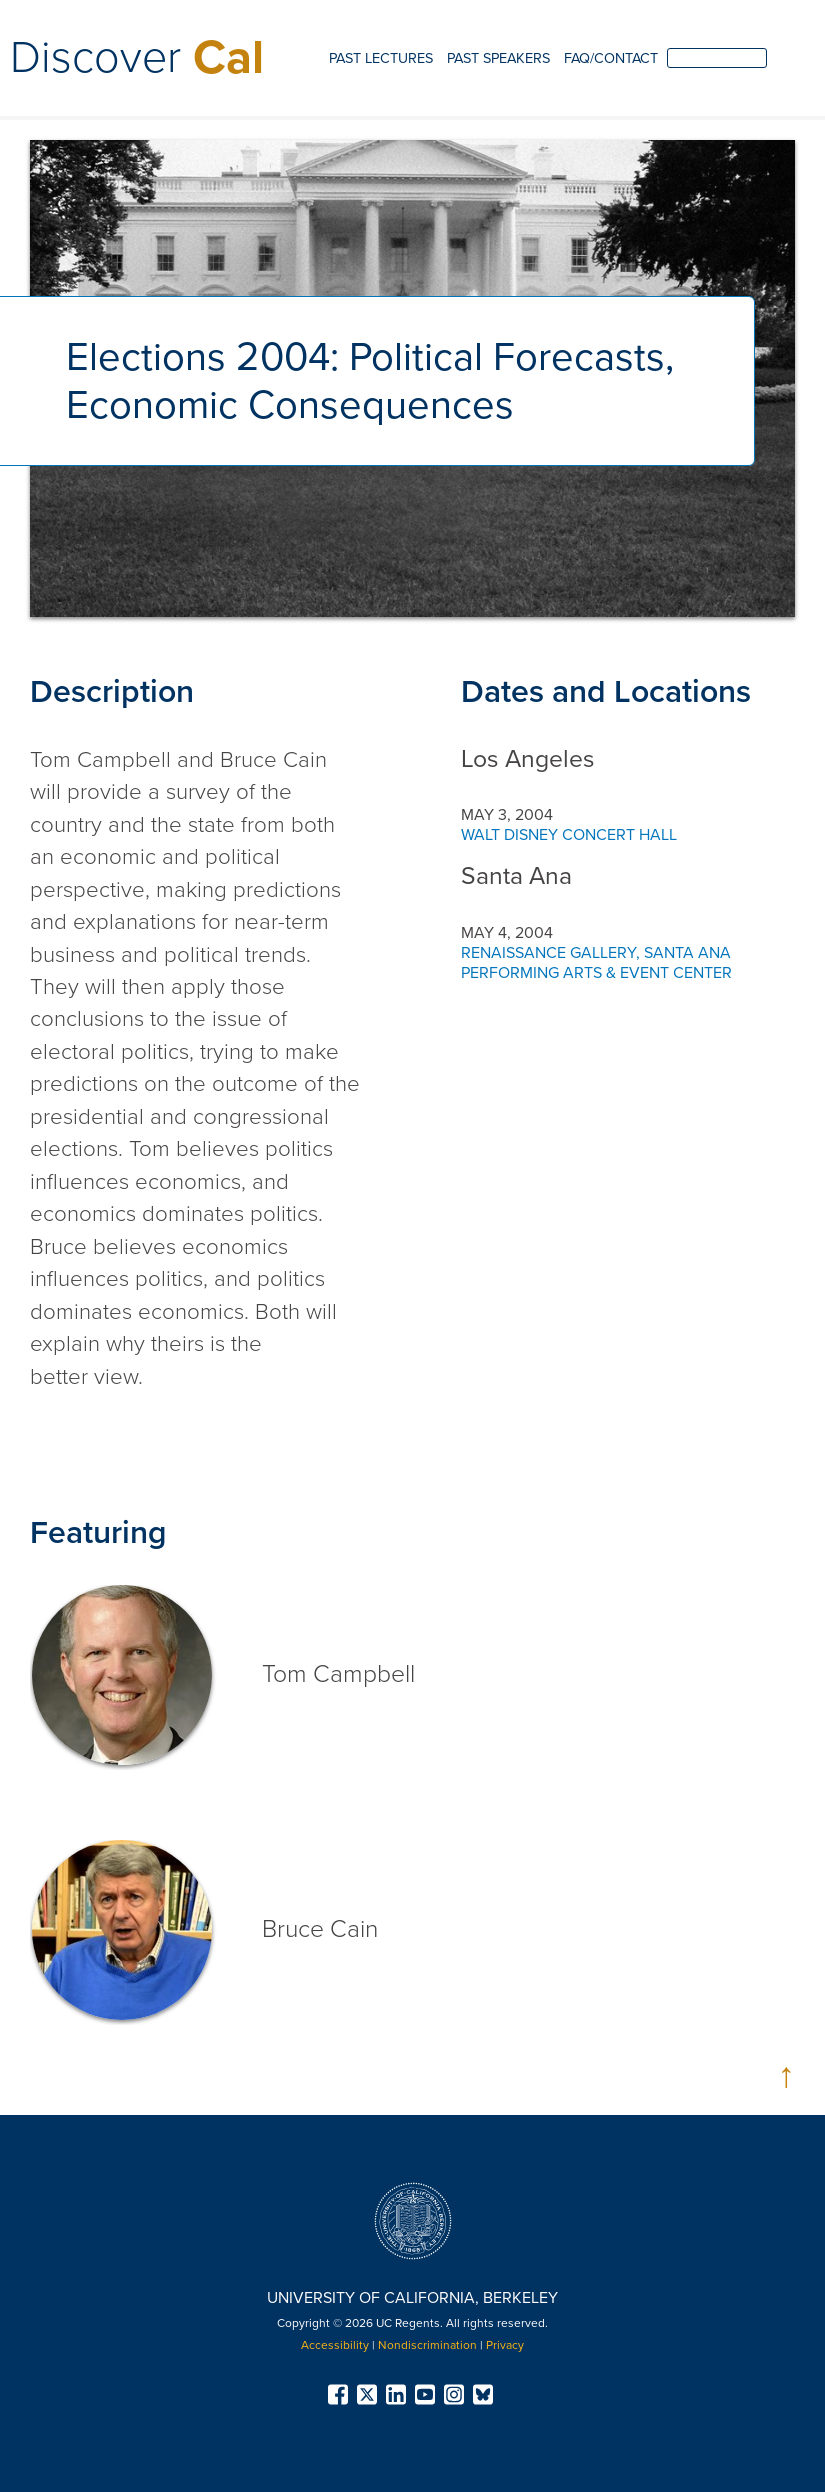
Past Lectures (381, 58)
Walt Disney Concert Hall (569, 835)
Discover (137, 58)
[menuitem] (381, 59)
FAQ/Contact (611, 58)
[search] (717, 58)
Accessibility (335, 2345)
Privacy (505, 2345)
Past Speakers (498, 58)
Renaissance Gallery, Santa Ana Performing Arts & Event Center (596, 963)
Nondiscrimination (427, 2345)
